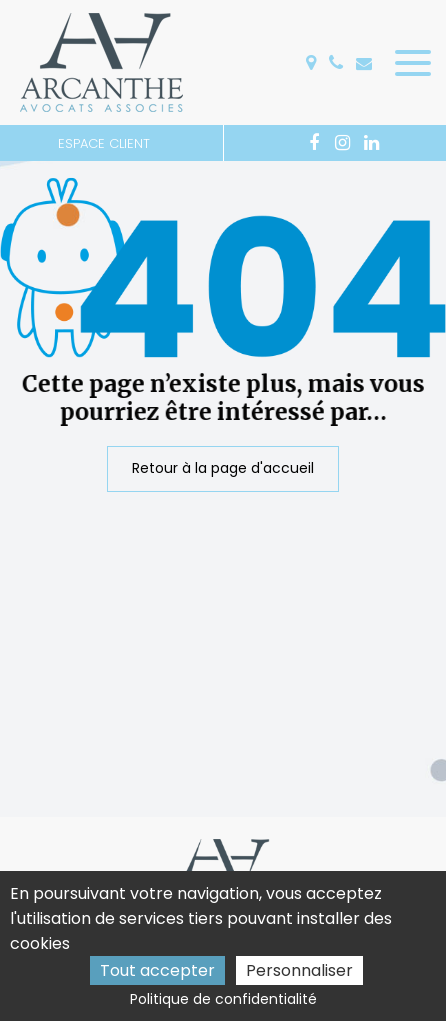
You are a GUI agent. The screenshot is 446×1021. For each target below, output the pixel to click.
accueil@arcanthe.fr (364, 63)
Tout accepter (157, 970)
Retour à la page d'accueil (223, 468)
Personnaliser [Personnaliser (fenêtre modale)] (299, 970)
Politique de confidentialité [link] (223, 999)
